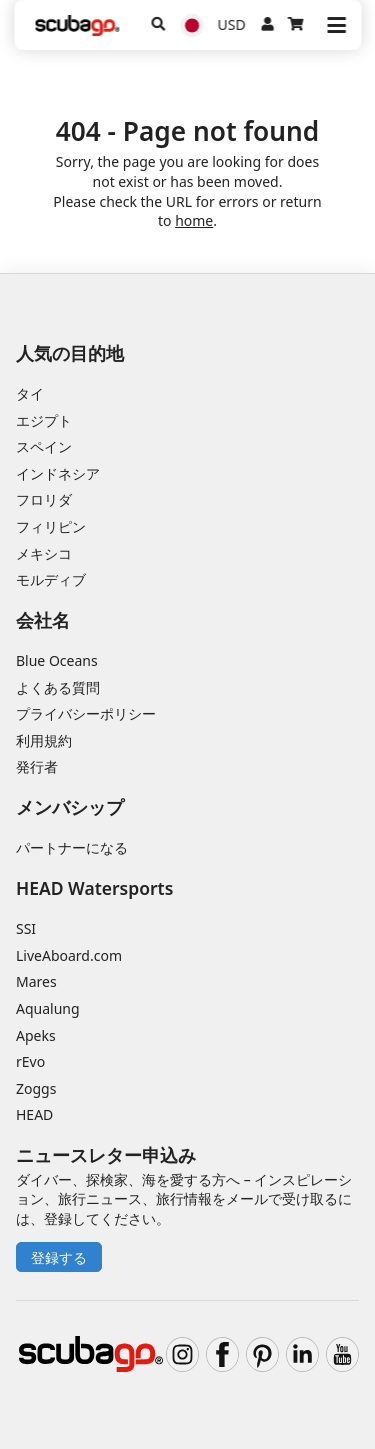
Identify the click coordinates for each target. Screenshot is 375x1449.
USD (232, 24)
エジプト (44, 420)
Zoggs (36, 1088)
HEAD (34, 1114)
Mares (36, 981)
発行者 (37, 766)
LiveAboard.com (69, 955)
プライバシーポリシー (86, 713)
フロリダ (44, 499)
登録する (59, 1257)
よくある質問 (58, 687)
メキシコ (44, 553)
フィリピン (51, 526)
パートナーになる (72, 847)
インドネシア (58, 473)
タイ (30, 393)
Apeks (36, 1035)
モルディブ (51, 579)
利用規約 (44, 740)
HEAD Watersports (94, 888)
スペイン (44, 446)
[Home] (77, 25)
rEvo (30, 1061)
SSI (26, 928)
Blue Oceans (57, 660)
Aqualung (48, 1008)
